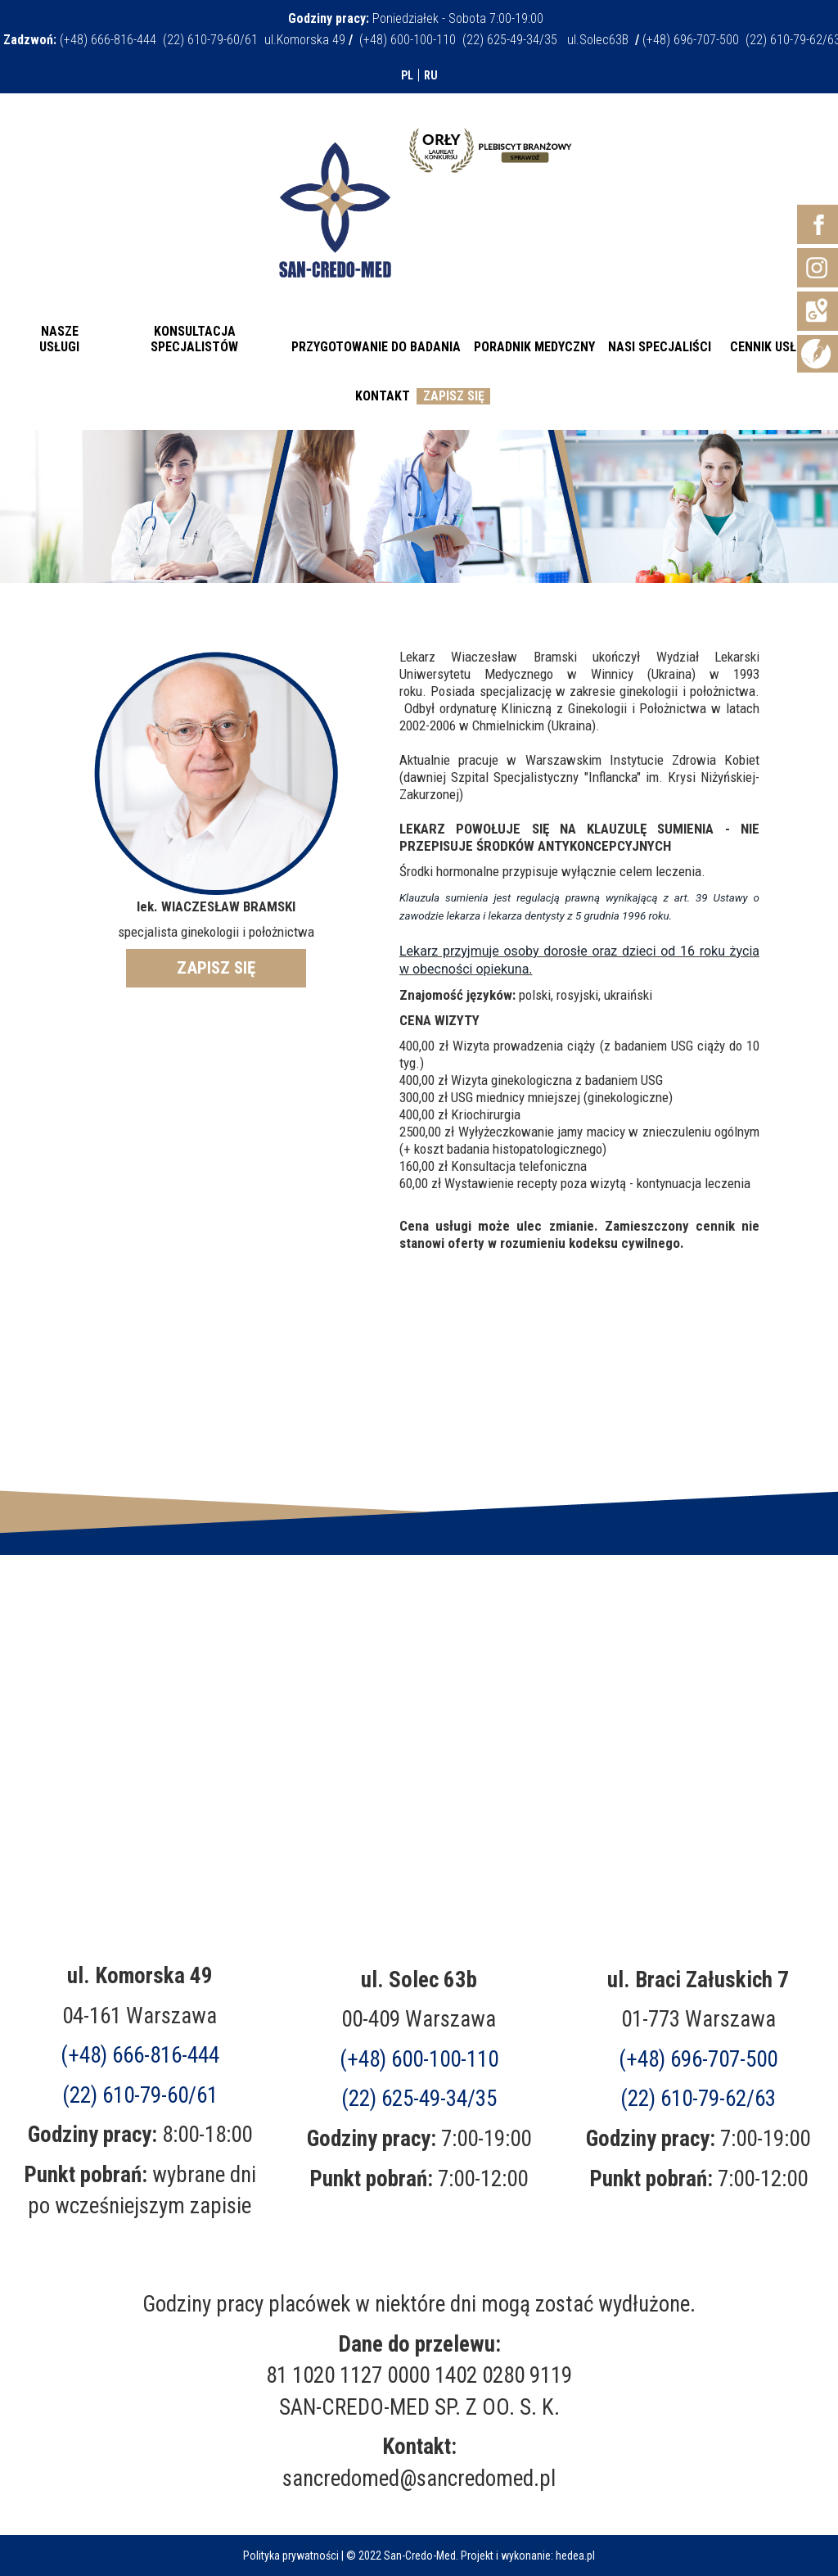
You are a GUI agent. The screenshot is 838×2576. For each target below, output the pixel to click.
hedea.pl (575, 2555)
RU (431, 75)
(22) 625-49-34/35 (419, 2099)
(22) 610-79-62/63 (698, 2099)
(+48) (698, 2059)
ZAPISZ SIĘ (216, 968)
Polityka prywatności (291, 2555)
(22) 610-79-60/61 (140, 2095)
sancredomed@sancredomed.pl (419, 2478)
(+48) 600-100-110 (419, 2059)
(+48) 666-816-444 (140, 2055)
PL (407, 75)
